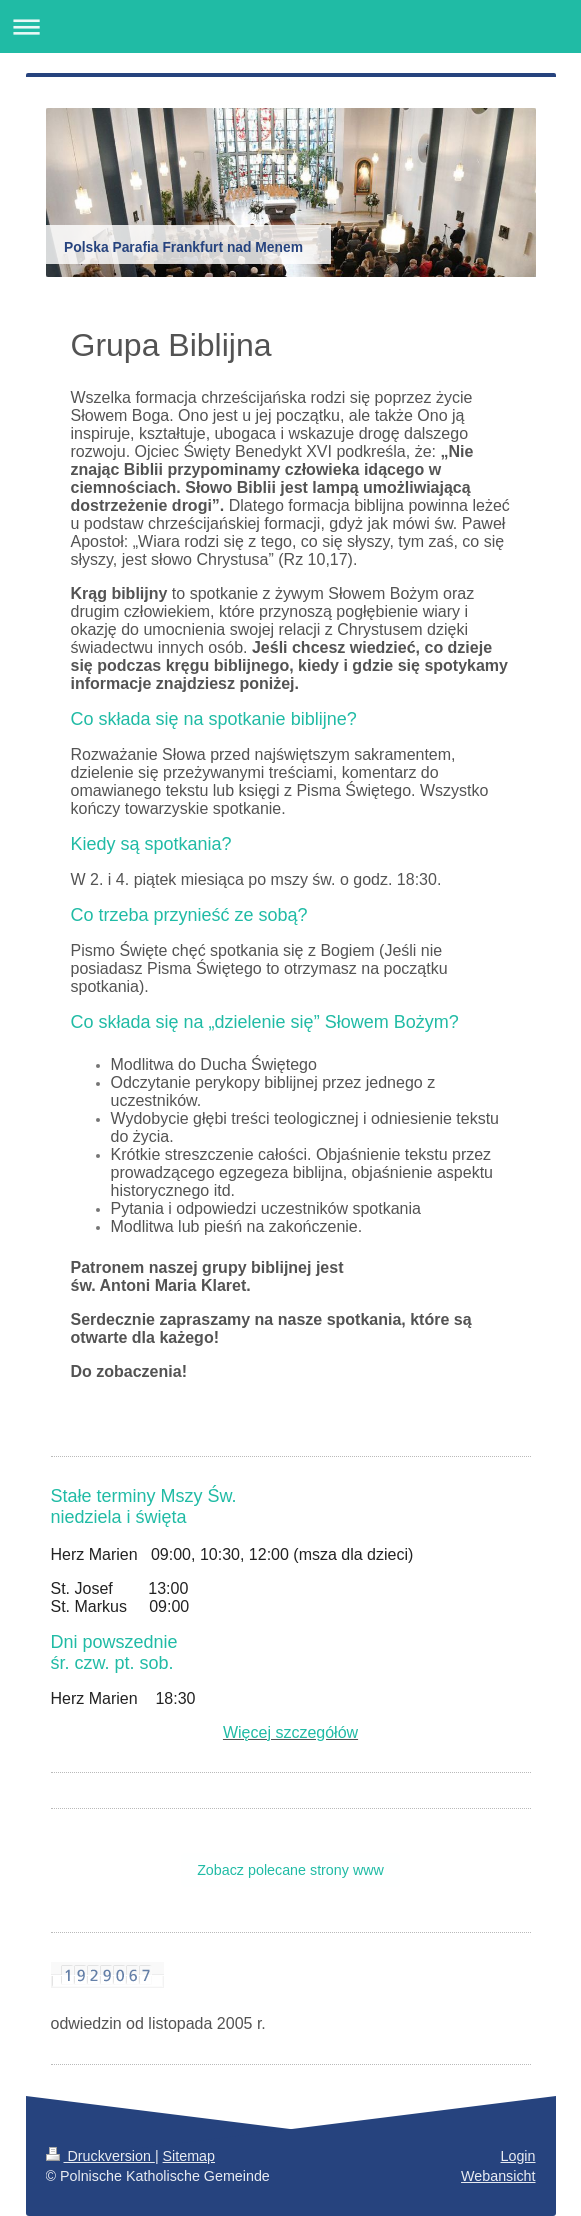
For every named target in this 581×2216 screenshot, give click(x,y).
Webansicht (498, 2176)
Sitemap (189, 2156)
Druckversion (100, 2156)
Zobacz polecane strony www (290, 1870)
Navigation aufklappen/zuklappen (290, 26)
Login (518, 2156)
